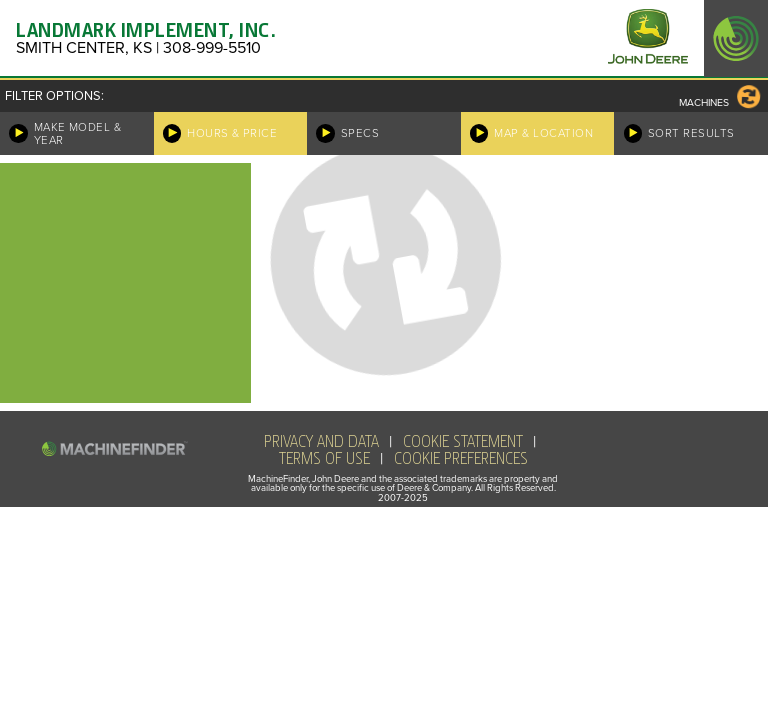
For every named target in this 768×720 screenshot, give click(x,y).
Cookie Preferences (461, 459)
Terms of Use (324, 459)
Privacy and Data (321, 442)
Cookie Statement (463, 442)
